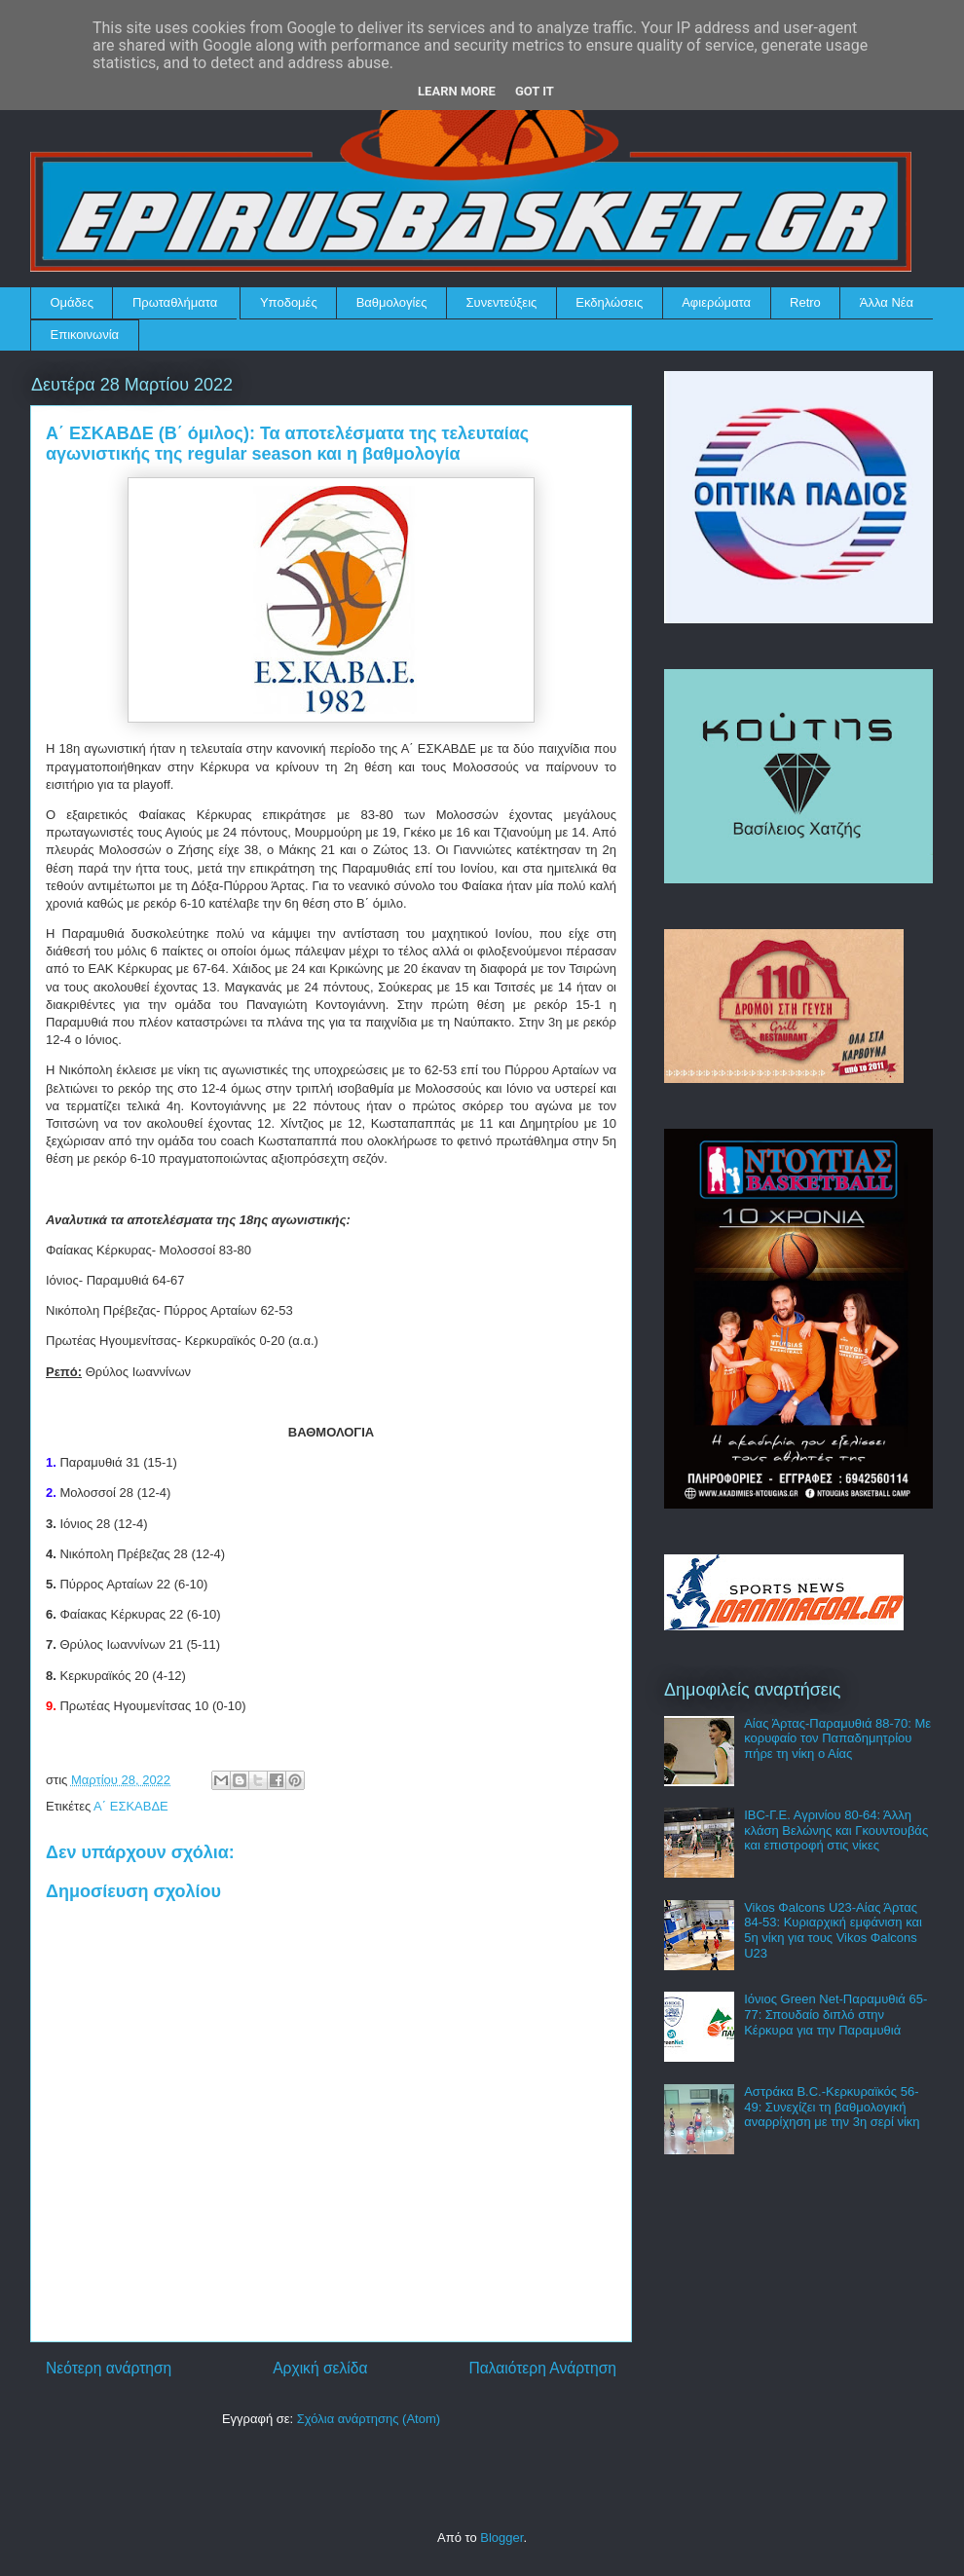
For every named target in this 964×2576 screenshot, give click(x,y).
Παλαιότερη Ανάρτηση (542, 2368)
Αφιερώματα (716, 302)
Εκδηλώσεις (609, 302)
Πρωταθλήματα (174, 302)
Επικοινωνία (85, 334)
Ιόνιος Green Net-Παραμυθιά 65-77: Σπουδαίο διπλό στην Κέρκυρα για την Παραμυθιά (835, 2014)
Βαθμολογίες (391, 302)
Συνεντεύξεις (502, 302)
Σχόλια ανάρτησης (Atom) (368, 2418)
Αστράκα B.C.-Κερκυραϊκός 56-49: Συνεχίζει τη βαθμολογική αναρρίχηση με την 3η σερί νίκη (831, 2106)
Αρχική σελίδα (320, 2368)
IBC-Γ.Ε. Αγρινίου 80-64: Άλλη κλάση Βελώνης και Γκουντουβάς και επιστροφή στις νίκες (836, 1830)
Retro (805, 302)
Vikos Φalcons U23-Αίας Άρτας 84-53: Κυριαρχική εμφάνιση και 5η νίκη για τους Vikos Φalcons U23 (833, 1930)
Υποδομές (288, 302)
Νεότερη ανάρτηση (108, 2368)
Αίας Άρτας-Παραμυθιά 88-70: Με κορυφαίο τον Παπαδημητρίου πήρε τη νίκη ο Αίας (837, 1738)
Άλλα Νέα (886, 302)
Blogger (501, 2537)
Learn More (457, 91)
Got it (534, 91)
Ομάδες (72, 302)
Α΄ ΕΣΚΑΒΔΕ (130, 1806)
